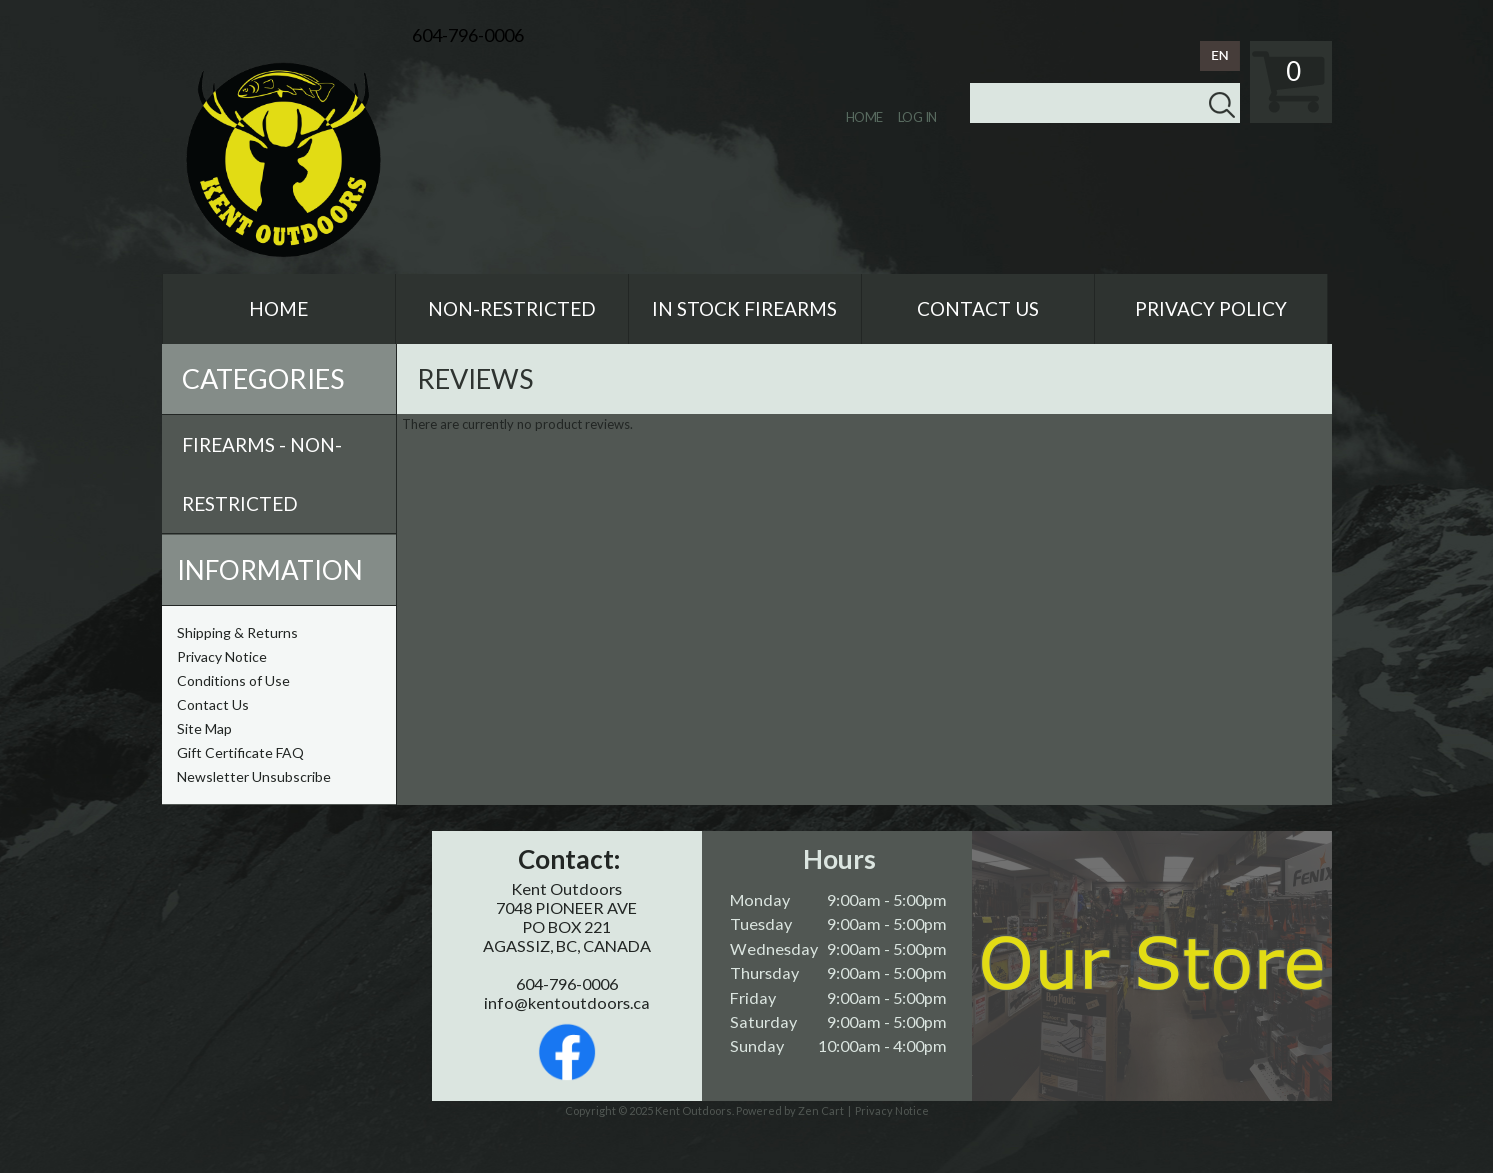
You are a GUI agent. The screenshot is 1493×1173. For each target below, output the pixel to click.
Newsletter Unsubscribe (254, 776)
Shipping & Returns (237, 632)
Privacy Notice (222, 656)
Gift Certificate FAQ (240, 752)
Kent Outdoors (693, 1110)
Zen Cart (821, 1110)
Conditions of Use (233, 680)
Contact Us (213, 704)
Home (864, 117)
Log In (917, 117)
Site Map (204, 728)
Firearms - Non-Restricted (262, 474)
